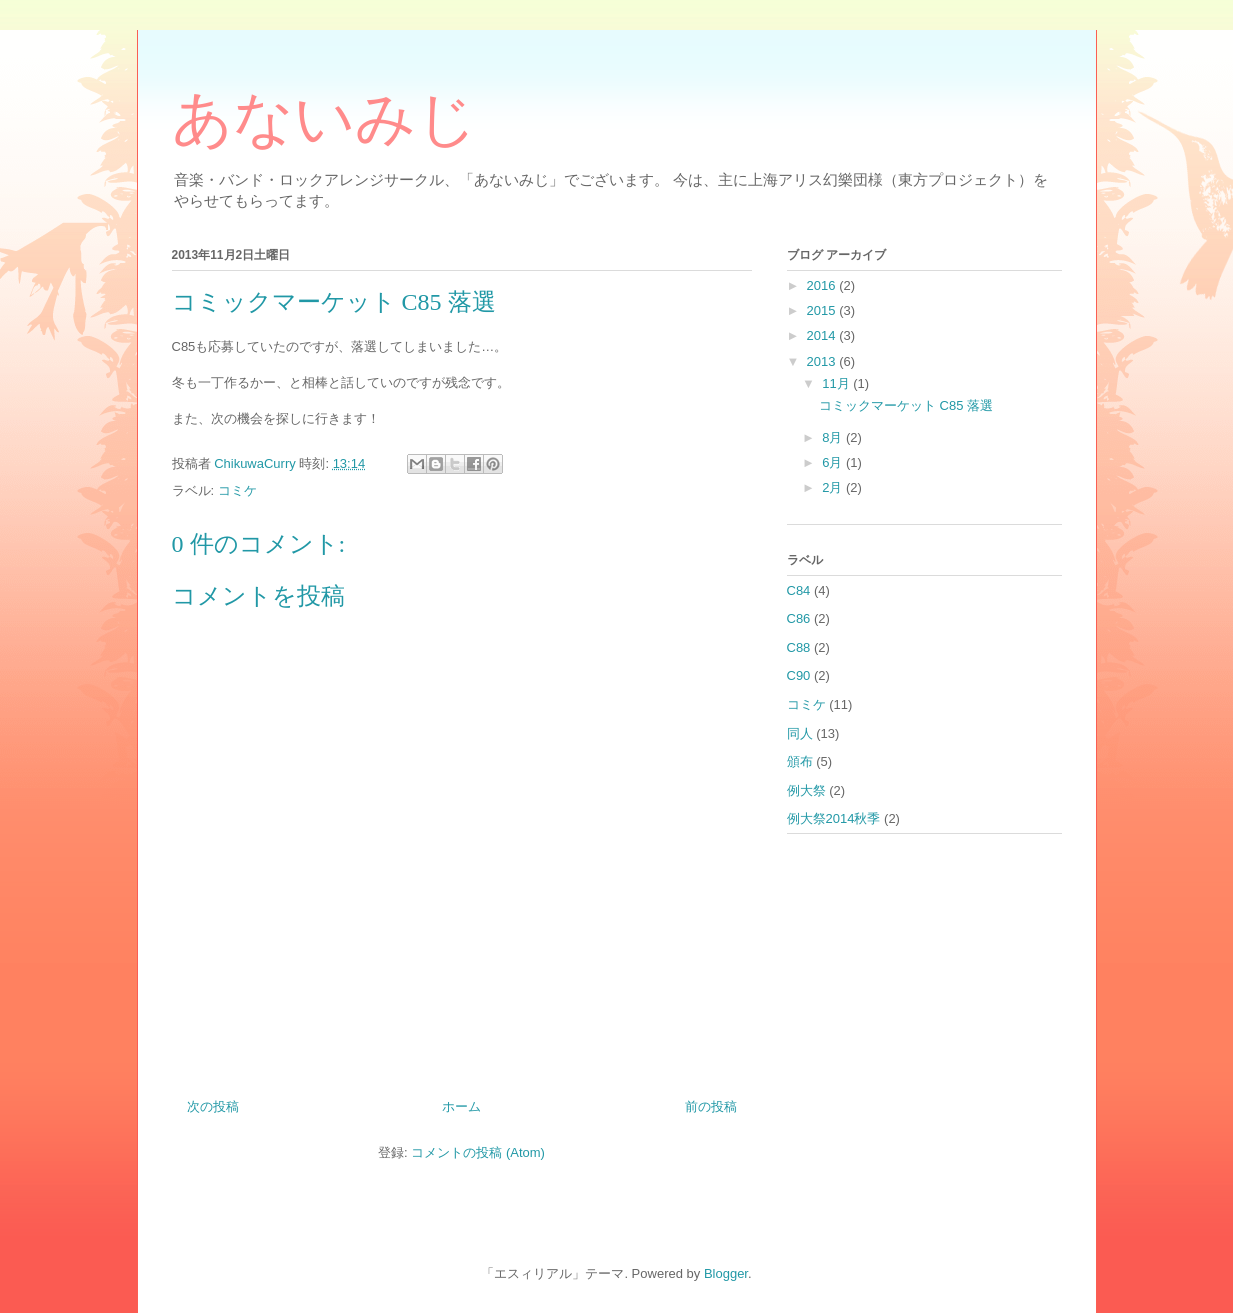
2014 (823, 335)
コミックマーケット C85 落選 (906, 405)
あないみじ (324, 119)
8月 (834, 437)
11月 (837, 383)
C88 (799, 647)
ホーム (461, 1106)
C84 (799, 590)
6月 (834, 462)
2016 (823, 285)
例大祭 (806, 790)
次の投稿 (213, 1106)
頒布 (800, 761)
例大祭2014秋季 (834, 818)
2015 (823, 310)
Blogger (726, 1273)
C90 (799, 675)
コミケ (237, 490)
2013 (823, 361)
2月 (834, 487)
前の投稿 (711, 1106)
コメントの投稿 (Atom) (478, 1152)
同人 (800, 733)
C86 (799, 618)
